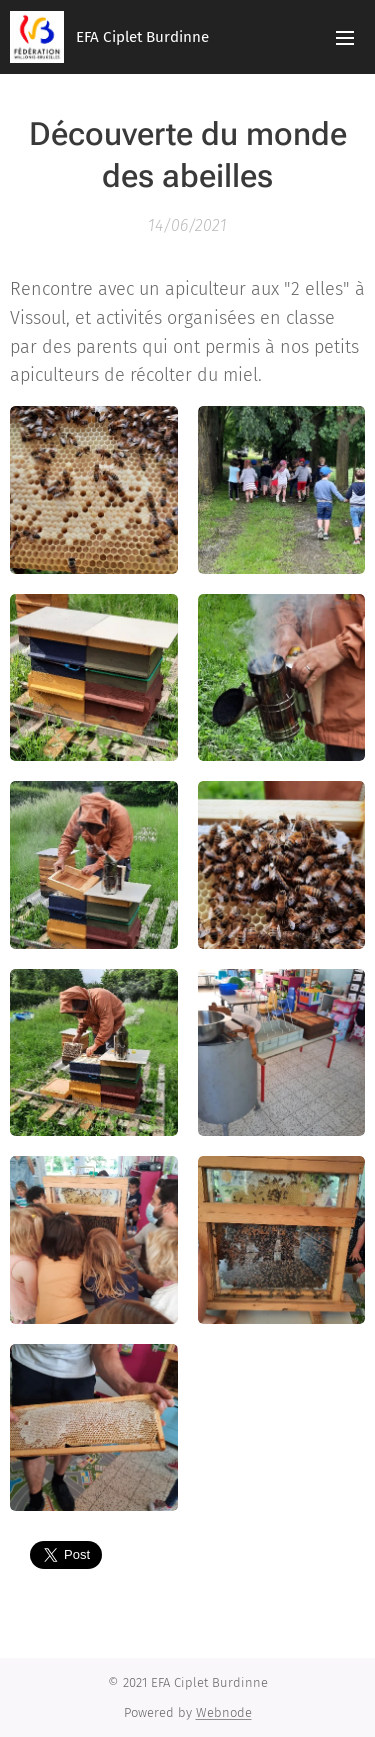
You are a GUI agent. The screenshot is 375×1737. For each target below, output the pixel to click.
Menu (345, 38)
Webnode (224, 1712)
